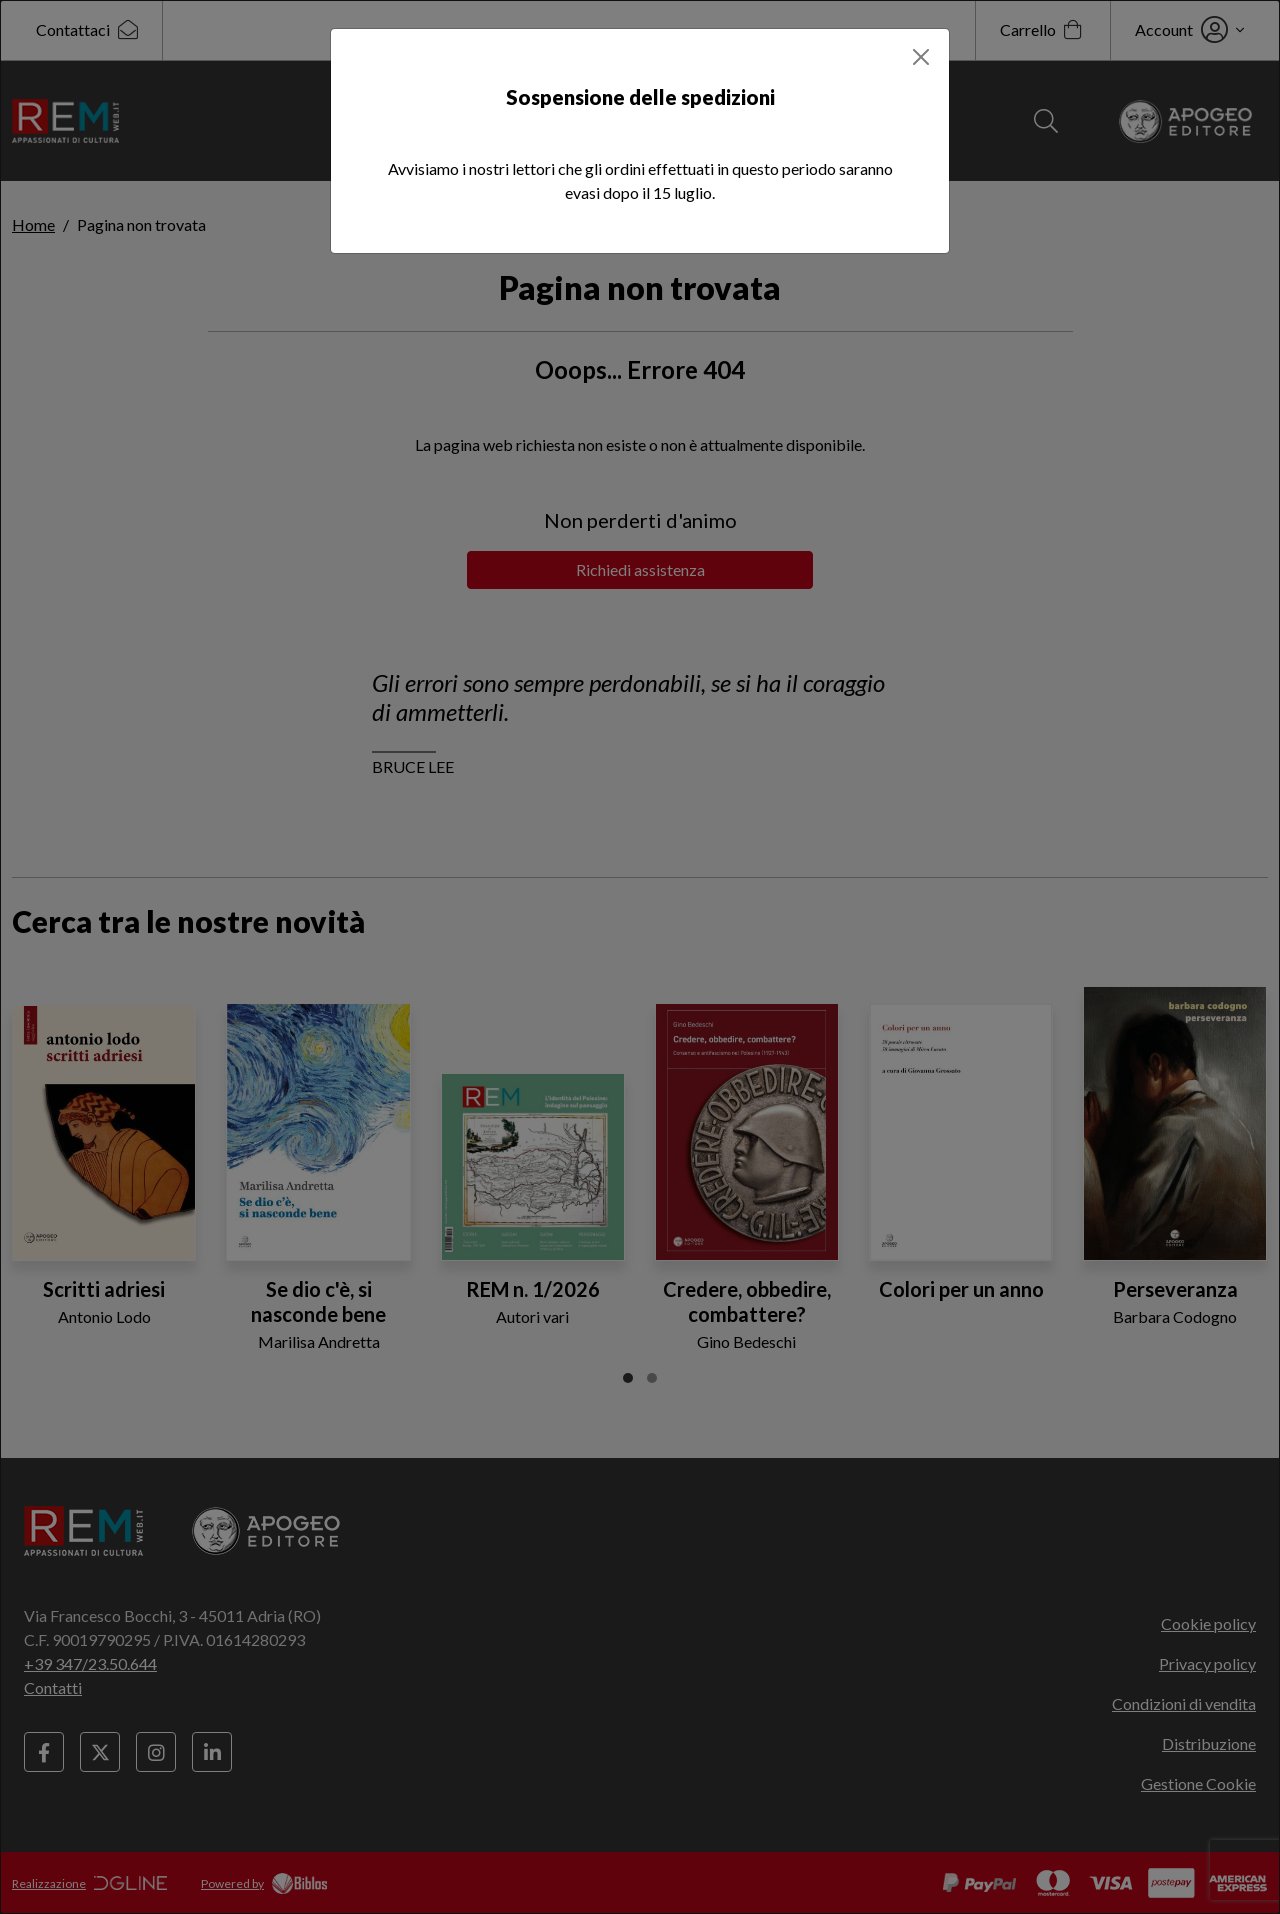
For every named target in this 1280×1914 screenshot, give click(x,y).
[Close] (921, 57)
